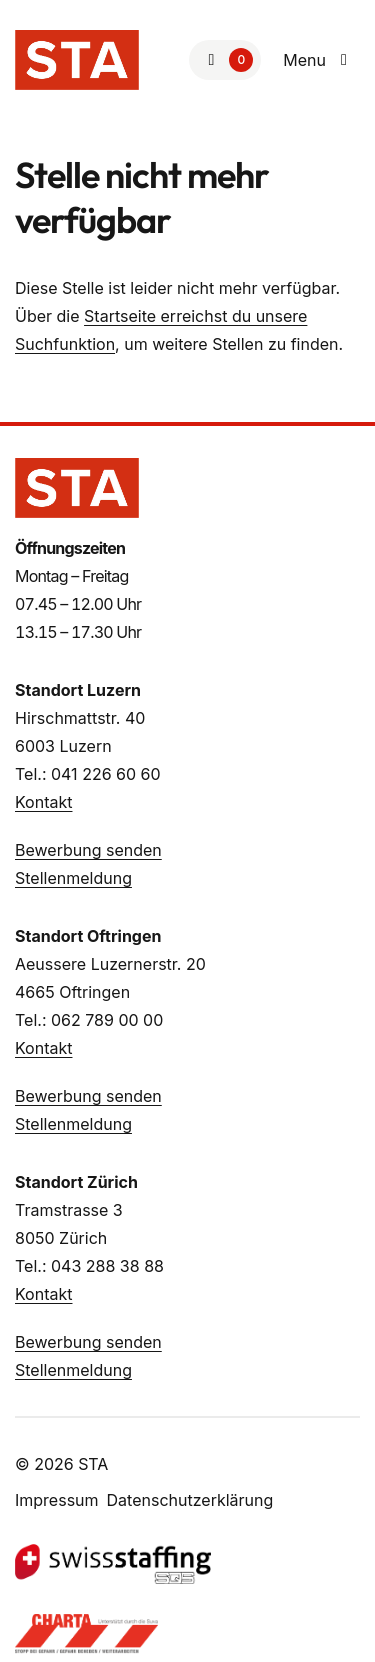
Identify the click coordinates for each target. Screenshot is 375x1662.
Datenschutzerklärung (190, 1500)
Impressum (57, 1500)
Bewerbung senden (88, 850)
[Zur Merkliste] (225, 60)
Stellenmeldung (73, 878)
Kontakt (43, 802)
